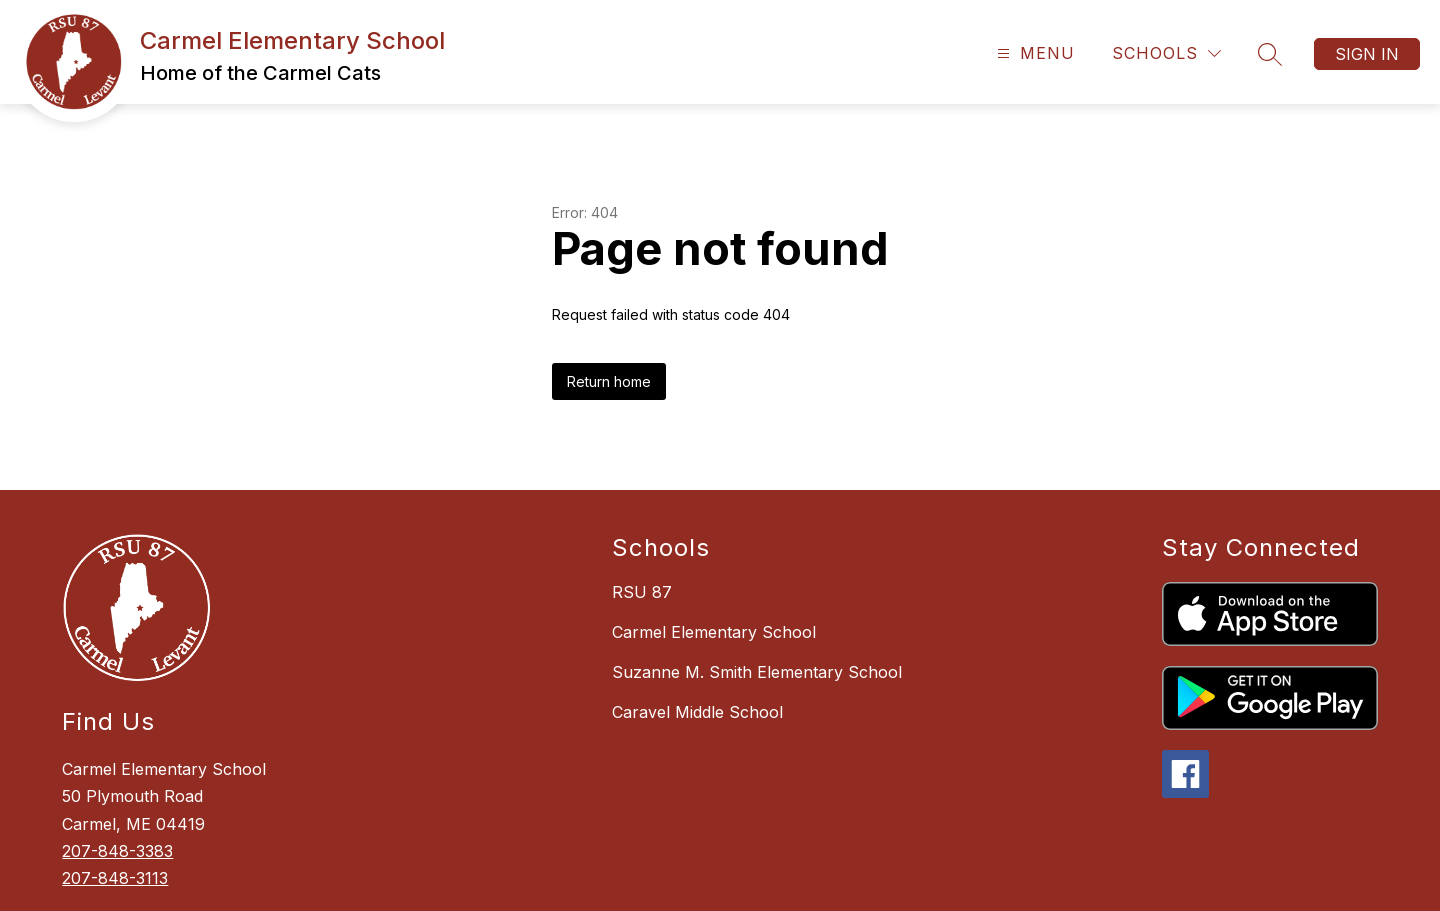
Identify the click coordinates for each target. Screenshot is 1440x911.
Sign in (1367, 54)
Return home (609, 381)
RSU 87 (642, 592)
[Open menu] (1033, 53)
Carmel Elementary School (714, 632)
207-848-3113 (115, 878)
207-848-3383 (117, 851)
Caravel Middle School (697, 712)
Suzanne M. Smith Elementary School (757, 672)
